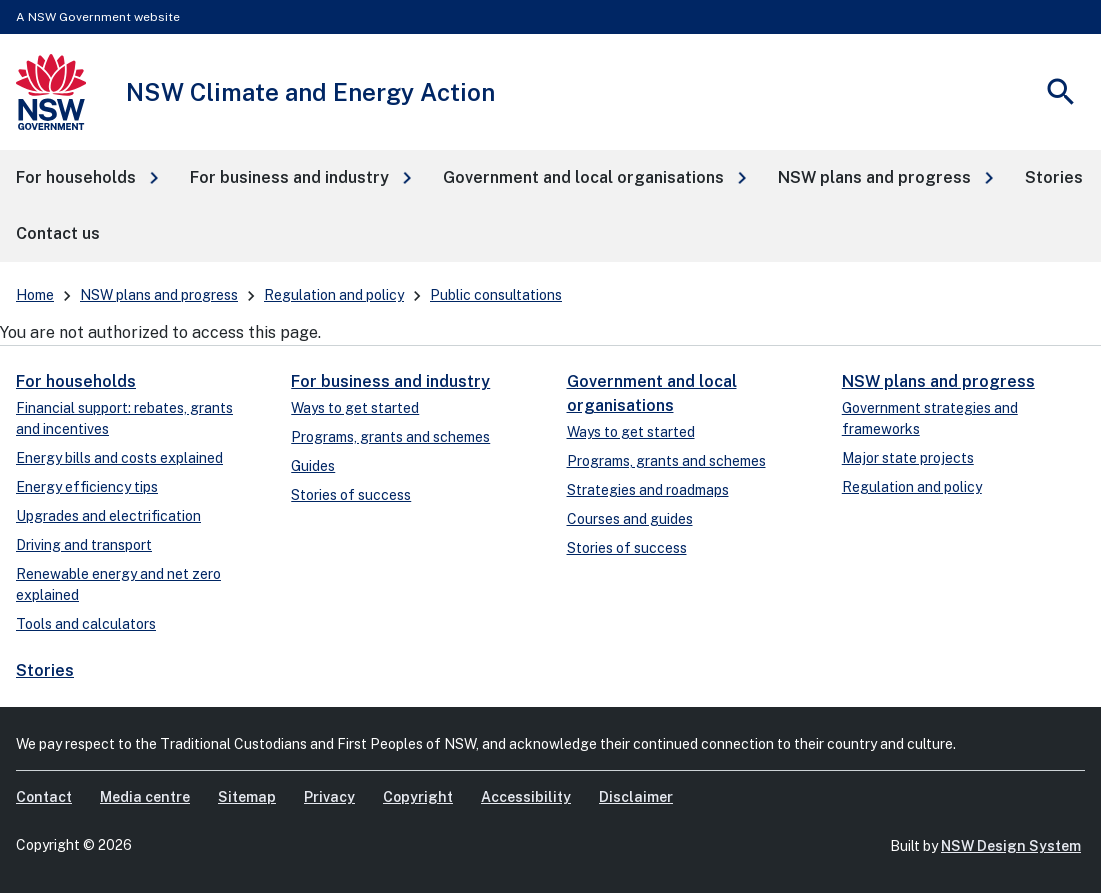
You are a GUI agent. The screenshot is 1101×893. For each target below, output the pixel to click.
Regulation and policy (334, 295)
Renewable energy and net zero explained (118, 584)
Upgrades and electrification (108, 516)
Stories (45, 670)
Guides (313, 466)
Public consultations (496, 295)
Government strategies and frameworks (930, 418)
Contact (44, 797)
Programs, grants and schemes (390, 437)
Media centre (145, 797)
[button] (87, 178)
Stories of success (351, 495)
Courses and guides (630, 519)
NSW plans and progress (159, 295)
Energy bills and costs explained (119, 458)
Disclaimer (636, 797)
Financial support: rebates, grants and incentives (124, 418)
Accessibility (526, 797)
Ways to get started (355, 408)
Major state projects (908, 458)
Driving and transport (84, 545)
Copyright (418, 797)
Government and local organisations (652, 393)
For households (76, 381)
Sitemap (247, 797)
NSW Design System (1011, 846)
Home (35, 295)
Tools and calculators (86, 624)
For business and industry (390, 381)
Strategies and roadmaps (648, 490)
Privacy (329, 797)
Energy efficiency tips (87, 487)
